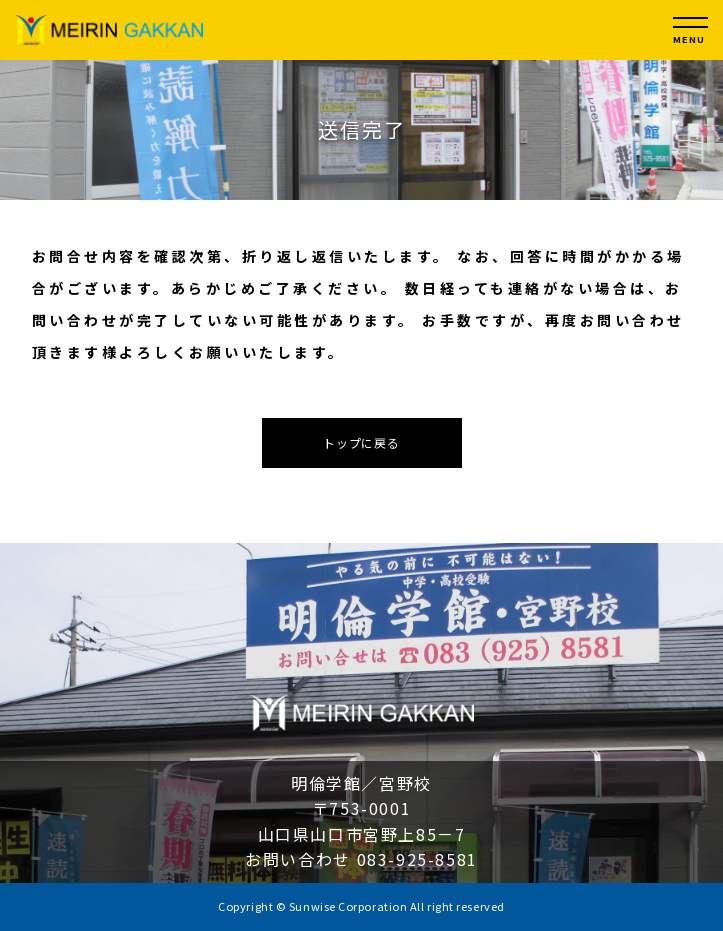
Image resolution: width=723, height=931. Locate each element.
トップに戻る (361, 442)
